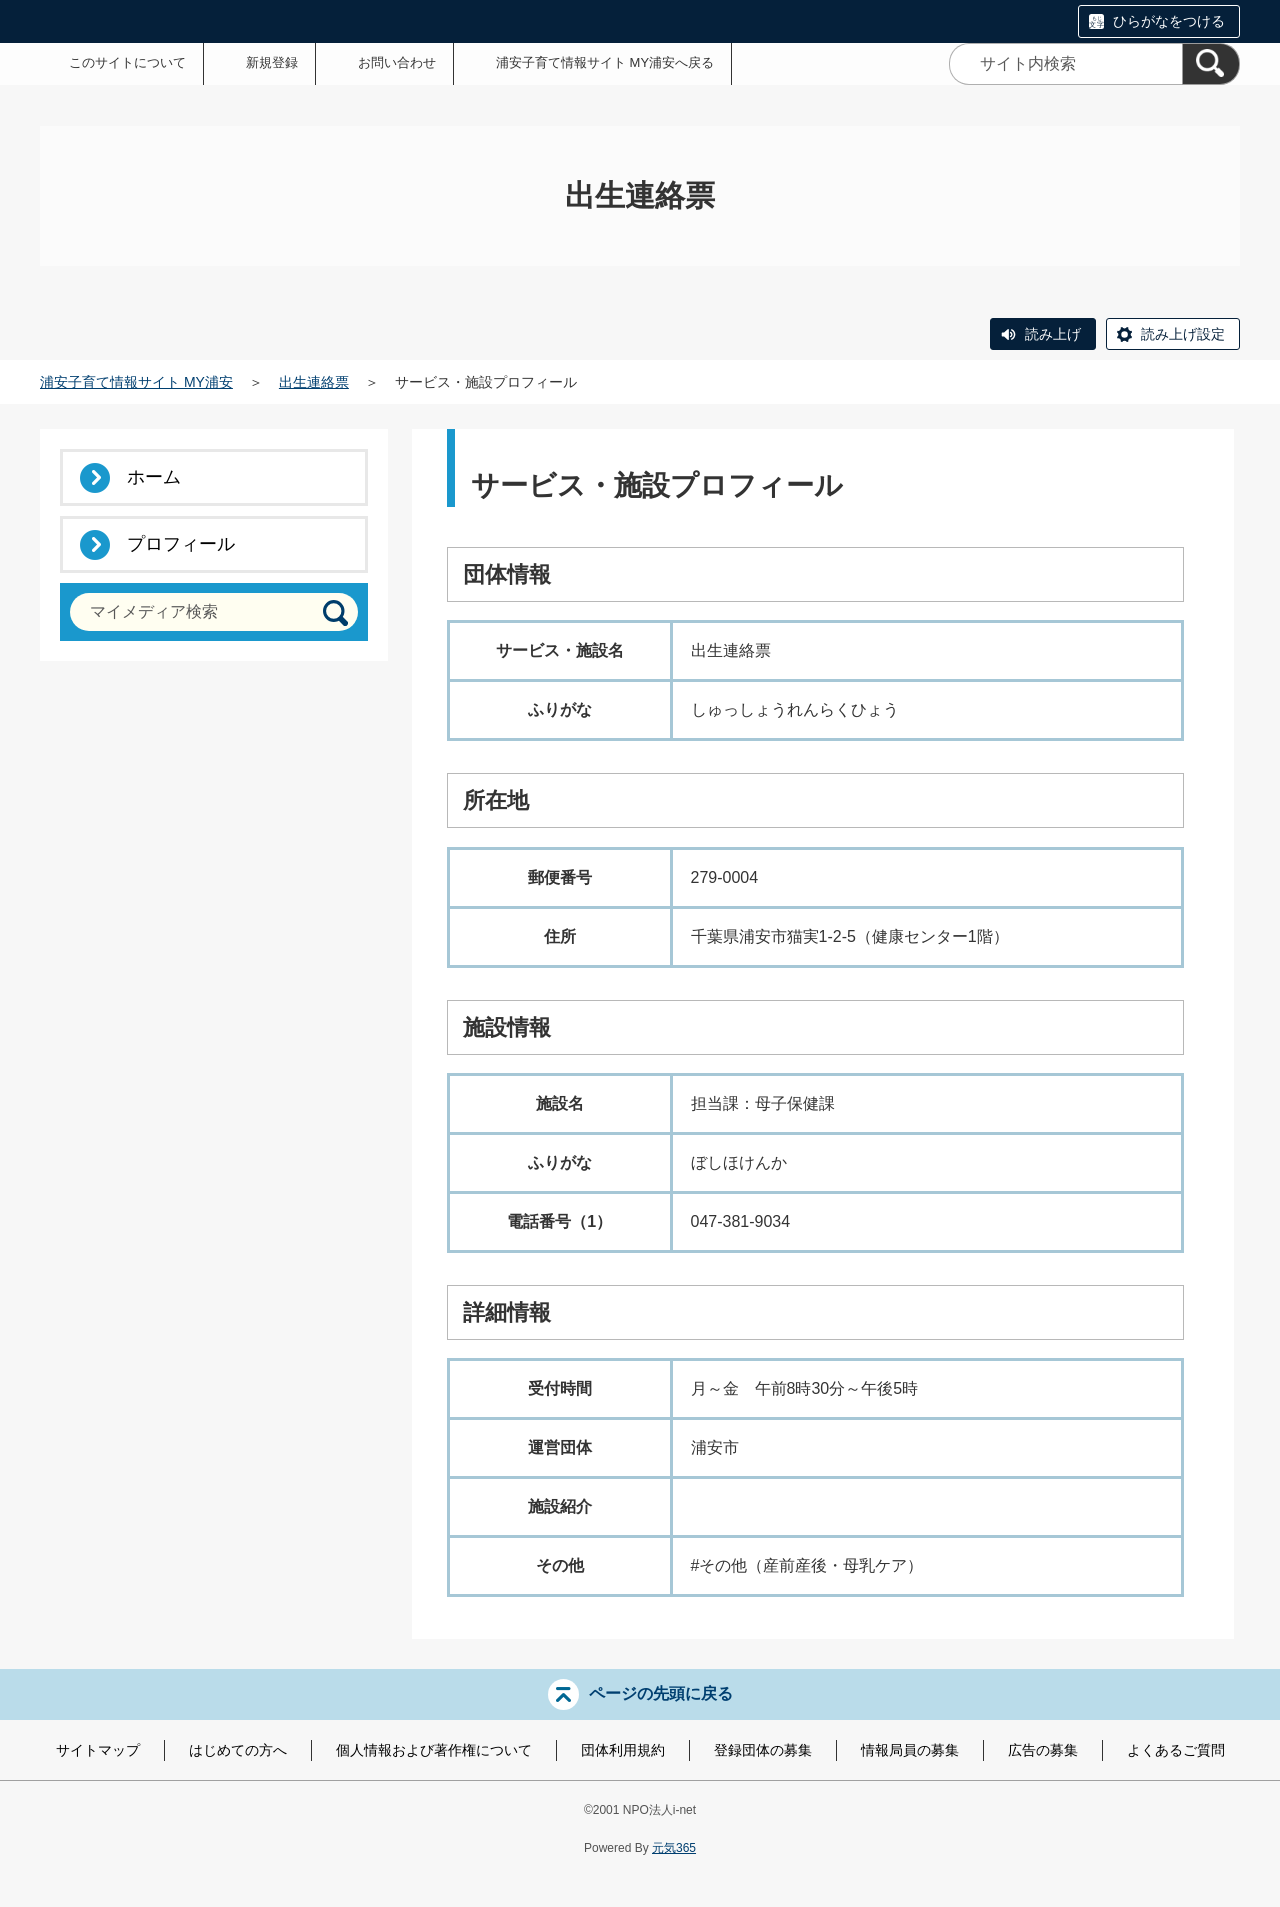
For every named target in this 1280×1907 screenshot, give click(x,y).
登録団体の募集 (763, 1750)
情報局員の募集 (910, 1750)
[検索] (1211, 64)
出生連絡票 (314, 382)
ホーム (154, 477)
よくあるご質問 (1176, 1750)
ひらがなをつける (1169, 21)
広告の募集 (1043, 1750)
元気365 (674, 1848)
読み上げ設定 (1183, 334)
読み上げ (1053, 334)
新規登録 (272, 62)
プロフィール (181, 544)
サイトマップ (98, 1750)
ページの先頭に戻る (661, 1693)
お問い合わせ (397, 62)
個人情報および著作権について (434, 1750)
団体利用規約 (623, 1750)
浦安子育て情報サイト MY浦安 (136, 382)
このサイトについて (127, 62)
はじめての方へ (238, 1750)
